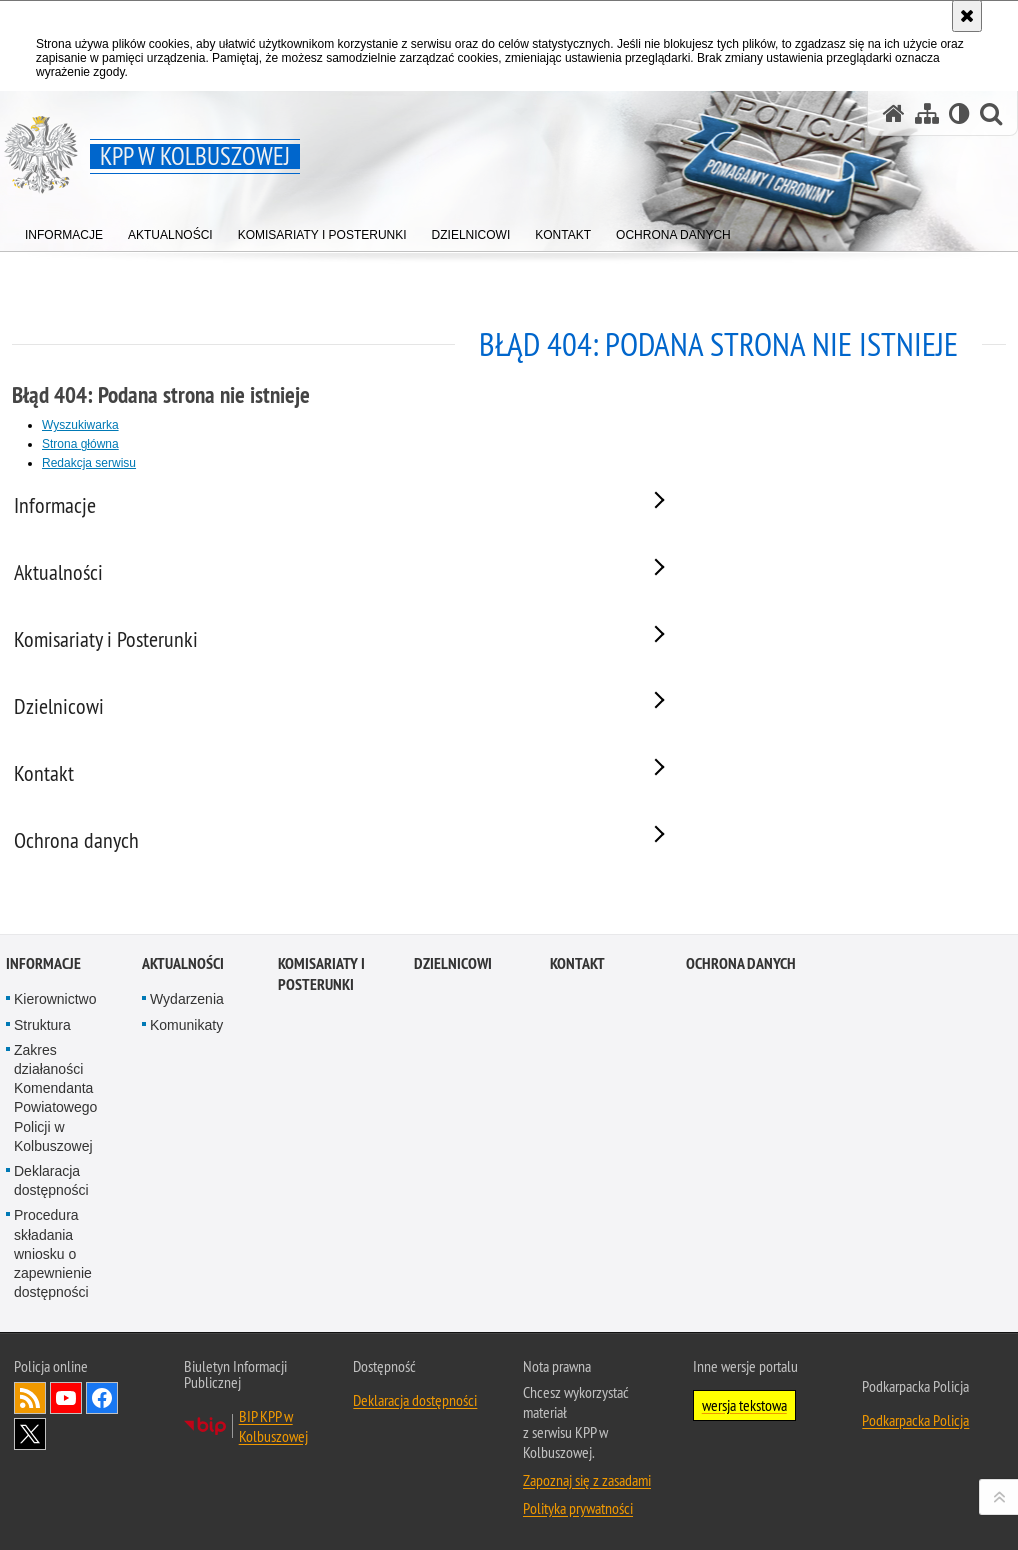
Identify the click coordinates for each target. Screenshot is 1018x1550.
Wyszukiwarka (80, 425)
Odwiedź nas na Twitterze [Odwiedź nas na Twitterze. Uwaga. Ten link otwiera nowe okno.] (30, 1502)
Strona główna (80, 444)
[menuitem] (64, 230)
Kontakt (577, 1031)
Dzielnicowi (453, 1031)
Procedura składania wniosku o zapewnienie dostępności (53, 1321)
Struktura (42, 1092)
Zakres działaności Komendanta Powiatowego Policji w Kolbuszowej (55, 1165)
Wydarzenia (187, 1067)
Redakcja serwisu (89, 463)
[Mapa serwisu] (927, 113)
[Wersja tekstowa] (959, 113)
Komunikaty (186, 1092)
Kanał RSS (30, 1466)
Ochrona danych (741, 1031)
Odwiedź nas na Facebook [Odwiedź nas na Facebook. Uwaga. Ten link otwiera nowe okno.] (102, 1466)
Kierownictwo (55, 1067)
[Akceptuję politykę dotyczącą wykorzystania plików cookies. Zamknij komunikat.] (967, 16)
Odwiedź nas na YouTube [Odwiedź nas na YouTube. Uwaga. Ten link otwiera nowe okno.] (66, 1466)
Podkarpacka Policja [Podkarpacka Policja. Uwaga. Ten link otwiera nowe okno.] (915, 1488)
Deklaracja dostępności (51, 1247)
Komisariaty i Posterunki (321, 1042)
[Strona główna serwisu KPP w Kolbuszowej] (894, 113)
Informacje (43, 1031)
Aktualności (183, 1031)
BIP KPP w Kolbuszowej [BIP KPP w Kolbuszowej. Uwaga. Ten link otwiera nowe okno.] (273, 1494)
